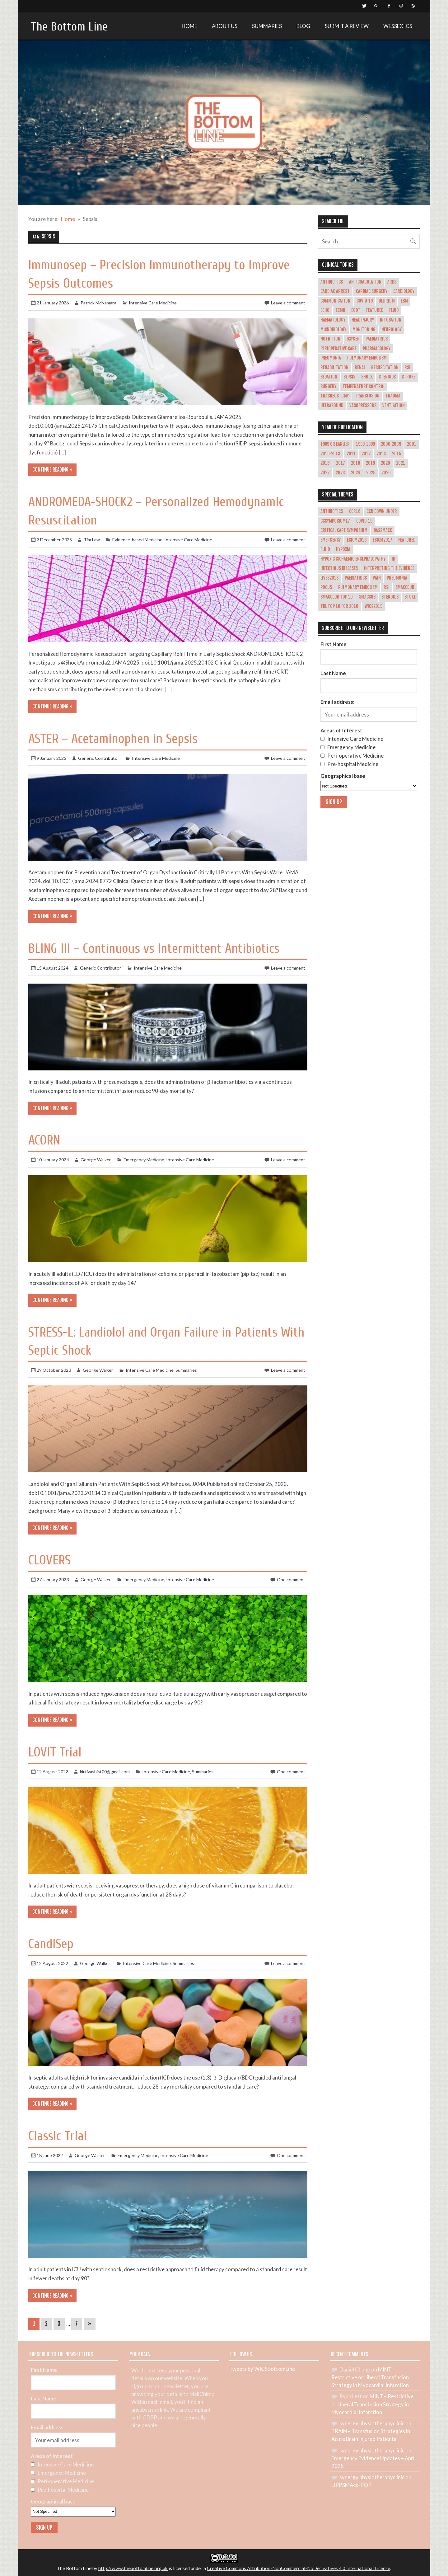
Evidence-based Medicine (137, 539)
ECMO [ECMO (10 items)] (340, 310)
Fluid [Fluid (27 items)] (394, 310)
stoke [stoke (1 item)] (410, 597)
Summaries (267, 26)
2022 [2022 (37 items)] (324, 473)
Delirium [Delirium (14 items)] (387, 301)
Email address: (337, 701)
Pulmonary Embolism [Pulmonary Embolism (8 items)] (358, 587)
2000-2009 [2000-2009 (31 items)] (391, 444)
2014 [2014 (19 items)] (381, 454)
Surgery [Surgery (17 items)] (328, 386)
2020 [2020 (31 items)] (385, 463)
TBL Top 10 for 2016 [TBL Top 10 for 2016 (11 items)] (339, 606)
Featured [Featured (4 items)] (406, 540)
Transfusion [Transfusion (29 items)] (367, 396)
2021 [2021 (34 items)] (400, 463)
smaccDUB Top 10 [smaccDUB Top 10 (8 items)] (336, 597)
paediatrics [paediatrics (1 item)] (356, 578)
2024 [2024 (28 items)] (355, 473)
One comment (291, 1579)
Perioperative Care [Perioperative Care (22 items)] (338, 348)
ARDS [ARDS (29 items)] (391, 282)
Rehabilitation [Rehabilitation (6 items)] (334, 367)
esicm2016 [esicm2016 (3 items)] (357, 540)
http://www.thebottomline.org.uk (133, 2568)
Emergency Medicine (144, 1159)
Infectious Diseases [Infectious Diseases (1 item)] (339, 568)
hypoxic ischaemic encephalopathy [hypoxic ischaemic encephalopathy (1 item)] (352, 559)
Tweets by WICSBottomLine (262, 2369)
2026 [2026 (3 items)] (386, 473)
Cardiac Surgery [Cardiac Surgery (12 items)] (371, 291)
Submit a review (347, 26)
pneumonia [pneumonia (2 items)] (397, 578)
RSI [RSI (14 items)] (407, 367)
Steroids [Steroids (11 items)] (390, 597)
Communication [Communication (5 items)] (335, 301)
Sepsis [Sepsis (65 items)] (349, 377)
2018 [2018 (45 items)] (355, 463)
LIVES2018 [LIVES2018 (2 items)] (329, 578)
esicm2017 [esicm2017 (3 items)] (382, 540)
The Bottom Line (69, 27)
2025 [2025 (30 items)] (371, 473)
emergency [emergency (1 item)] (330, 540)
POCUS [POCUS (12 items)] (326, 587)
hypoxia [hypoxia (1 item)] (343, 549)
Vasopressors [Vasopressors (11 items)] (362, 405)
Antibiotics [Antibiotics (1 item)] (331, 511)
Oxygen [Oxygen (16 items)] (353, 339)
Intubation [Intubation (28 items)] (390, 320)
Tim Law (92, 539)
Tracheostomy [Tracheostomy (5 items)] (334, 396)
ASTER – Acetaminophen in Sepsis (113, 738)
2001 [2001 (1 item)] (411, 444)
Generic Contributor (98, 758)
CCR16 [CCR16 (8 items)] (355, 511)
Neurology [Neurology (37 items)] (391, 329)
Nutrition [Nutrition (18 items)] (330, 339)
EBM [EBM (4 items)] (404, 301)
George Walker (96, 1159)
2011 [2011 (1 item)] (351, 454)
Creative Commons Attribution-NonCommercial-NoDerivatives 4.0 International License (298, 2568)
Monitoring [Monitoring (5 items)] (364, 329)
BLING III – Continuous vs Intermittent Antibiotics (153, 948)
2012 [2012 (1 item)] (366, 454)
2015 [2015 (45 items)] (396, 454)
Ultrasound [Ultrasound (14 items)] (331, 405)
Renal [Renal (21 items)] (360, 367)
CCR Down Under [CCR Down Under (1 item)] (381, 511)
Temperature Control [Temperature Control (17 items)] (364, 386)
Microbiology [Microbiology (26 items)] (333, 329)
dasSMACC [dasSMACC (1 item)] (383, 530)
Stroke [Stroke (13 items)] (408, 377)
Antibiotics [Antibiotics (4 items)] (331, 282)
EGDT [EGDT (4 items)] (355, 310)
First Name (333, 644)
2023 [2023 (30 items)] (340, 473)
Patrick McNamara (98, 302)
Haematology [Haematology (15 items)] (332, 320)
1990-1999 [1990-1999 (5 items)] (365, 444)
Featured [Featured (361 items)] (374, 310)
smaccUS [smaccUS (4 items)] (367, 597)
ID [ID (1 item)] (393, 559)
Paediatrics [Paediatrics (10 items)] (377, 339)
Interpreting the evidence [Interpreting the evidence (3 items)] (389, 568)
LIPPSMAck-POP (351, 2485)
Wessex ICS (397, 26)
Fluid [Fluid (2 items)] (325, 549)
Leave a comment (288, 302)
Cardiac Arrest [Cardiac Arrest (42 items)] (335, 291)
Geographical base (342, 776)
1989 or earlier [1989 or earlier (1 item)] (335, 444)
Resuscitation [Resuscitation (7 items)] (385, 367)
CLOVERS (49, 1560)
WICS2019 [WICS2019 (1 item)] (373, 606)
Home (189, 26)
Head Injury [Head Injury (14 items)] (363, 320)
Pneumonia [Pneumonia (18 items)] (330, 358)
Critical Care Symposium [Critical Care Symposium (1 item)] (343, 530)
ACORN (44, 1140)
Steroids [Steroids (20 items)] (387, 377)
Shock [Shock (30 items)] (367, 377)
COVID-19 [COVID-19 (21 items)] (365, 301)
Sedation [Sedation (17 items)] (328, 377)
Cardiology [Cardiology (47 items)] (403, 291)
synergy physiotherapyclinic (371, 2423)
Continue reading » (52, 470)
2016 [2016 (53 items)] (325, 463)
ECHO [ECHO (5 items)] (324, 310)
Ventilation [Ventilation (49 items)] (393, 405)
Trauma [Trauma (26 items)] (392, 396)
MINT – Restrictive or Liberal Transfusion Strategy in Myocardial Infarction (370, 2377)
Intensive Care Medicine (153, 302)
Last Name (333, 673)
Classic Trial (57, 2136)
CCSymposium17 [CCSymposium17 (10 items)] (335, 521)
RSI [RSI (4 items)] (387, 587)
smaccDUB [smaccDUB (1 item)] (404, 587)
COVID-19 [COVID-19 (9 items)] (364, 521)
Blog (303, 26)
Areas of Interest (341, 730)
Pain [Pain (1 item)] (377, 578)
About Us (224, 26)
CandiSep (50, 1944)
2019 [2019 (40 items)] (370, 463)
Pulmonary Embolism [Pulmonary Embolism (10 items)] (367, 358)
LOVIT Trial (55, 1752)
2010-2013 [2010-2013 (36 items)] (330, 454)
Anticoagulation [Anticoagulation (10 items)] (365, 282)
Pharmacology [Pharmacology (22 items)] (376, 348)
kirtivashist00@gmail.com (105, 1771)
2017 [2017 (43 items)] (340, 463)
